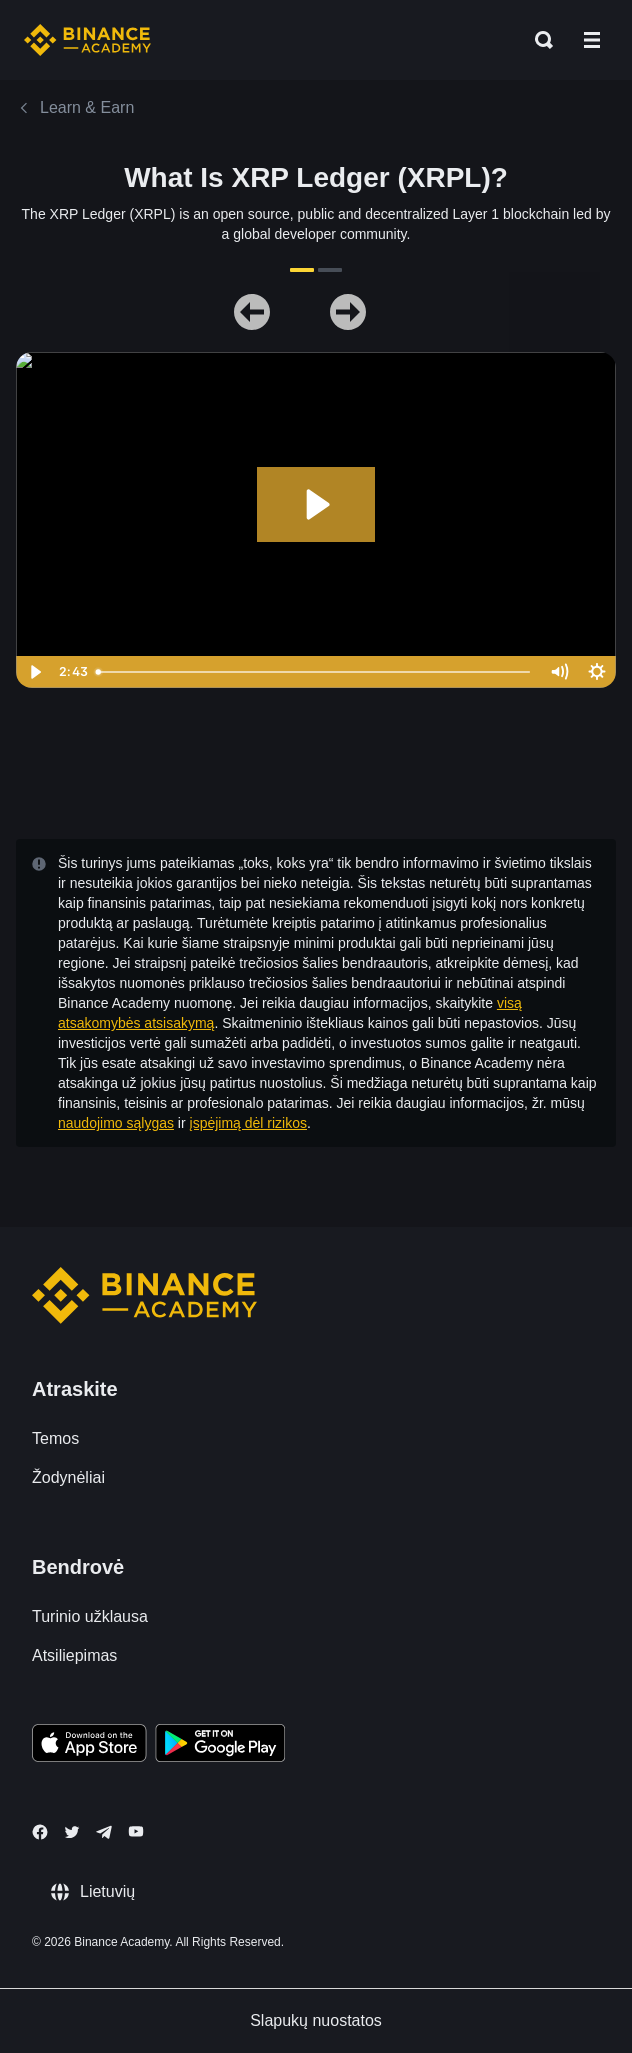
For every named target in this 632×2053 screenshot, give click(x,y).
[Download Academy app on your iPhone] (89, 1746)
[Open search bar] (538, 40)
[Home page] (87, 40)
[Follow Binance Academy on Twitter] (72, 1832)
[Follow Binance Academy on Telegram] (104, 1832)
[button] (592, 40)
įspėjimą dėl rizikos (248, 1123)
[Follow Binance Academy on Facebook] (40, 1832)
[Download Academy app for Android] (220, 1746)
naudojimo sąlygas (116, 1123)
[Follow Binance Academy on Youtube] (136, 1831)
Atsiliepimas (74, 1655)
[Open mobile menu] (592, 40)
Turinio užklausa (90, 1616)
